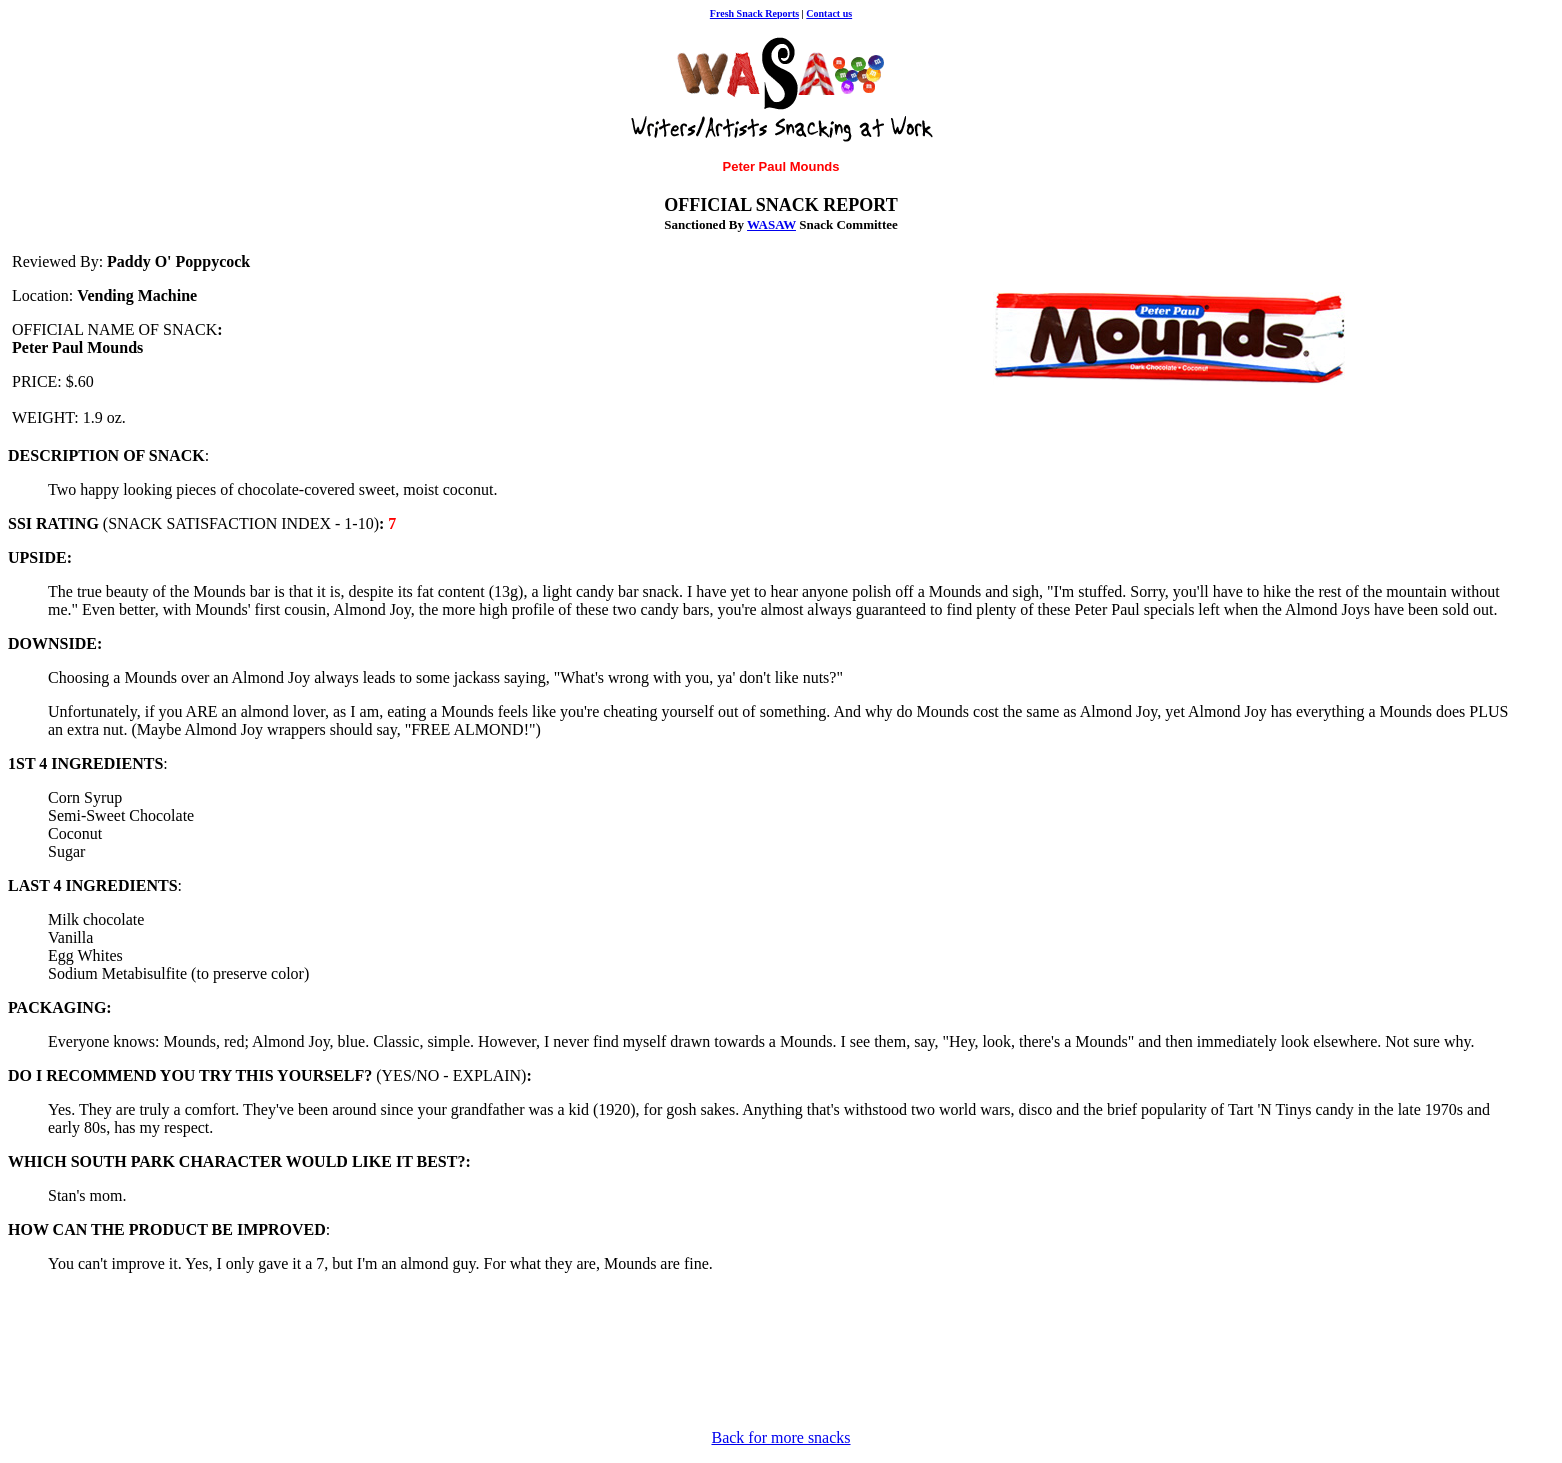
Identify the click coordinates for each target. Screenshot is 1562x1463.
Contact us (829, 13)
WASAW (771, 224)
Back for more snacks (780, 1437)
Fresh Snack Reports (754, 13)
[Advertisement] (412, 1368)
